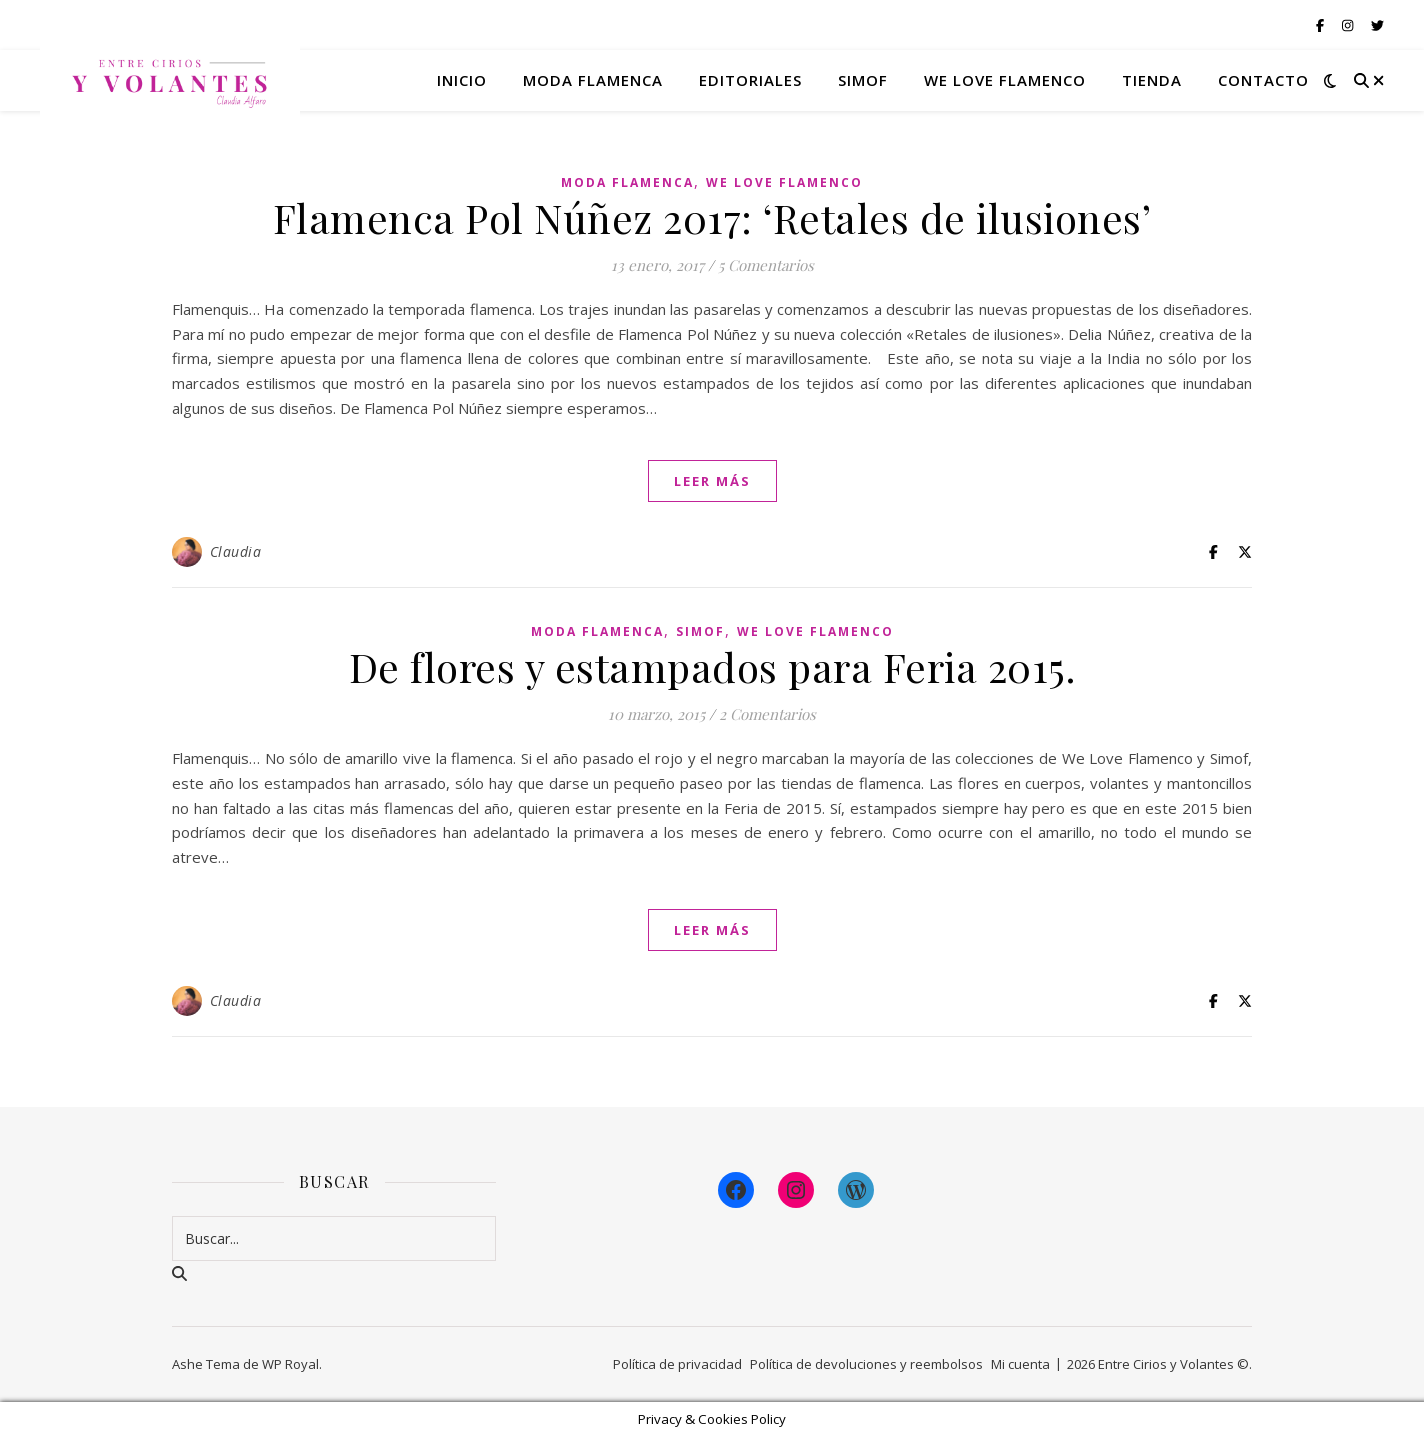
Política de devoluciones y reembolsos (866, 1364)
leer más (712, 481)
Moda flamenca (593, 80)
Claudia (236, 551)
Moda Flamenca (627, 182)
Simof (863, 80)
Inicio (462, 80)
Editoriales (750, 80)
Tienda (1152, 80)
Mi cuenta (1020, 1364)
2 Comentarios (767, 714)
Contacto (1263, 80)
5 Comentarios (766, 265)
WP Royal (290, 1364)
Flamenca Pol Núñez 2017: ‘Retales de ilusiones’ (712, 217)
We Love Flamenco (1005, 80)
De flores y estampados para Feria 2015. (712, 666)
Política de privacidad (677, 1364)
